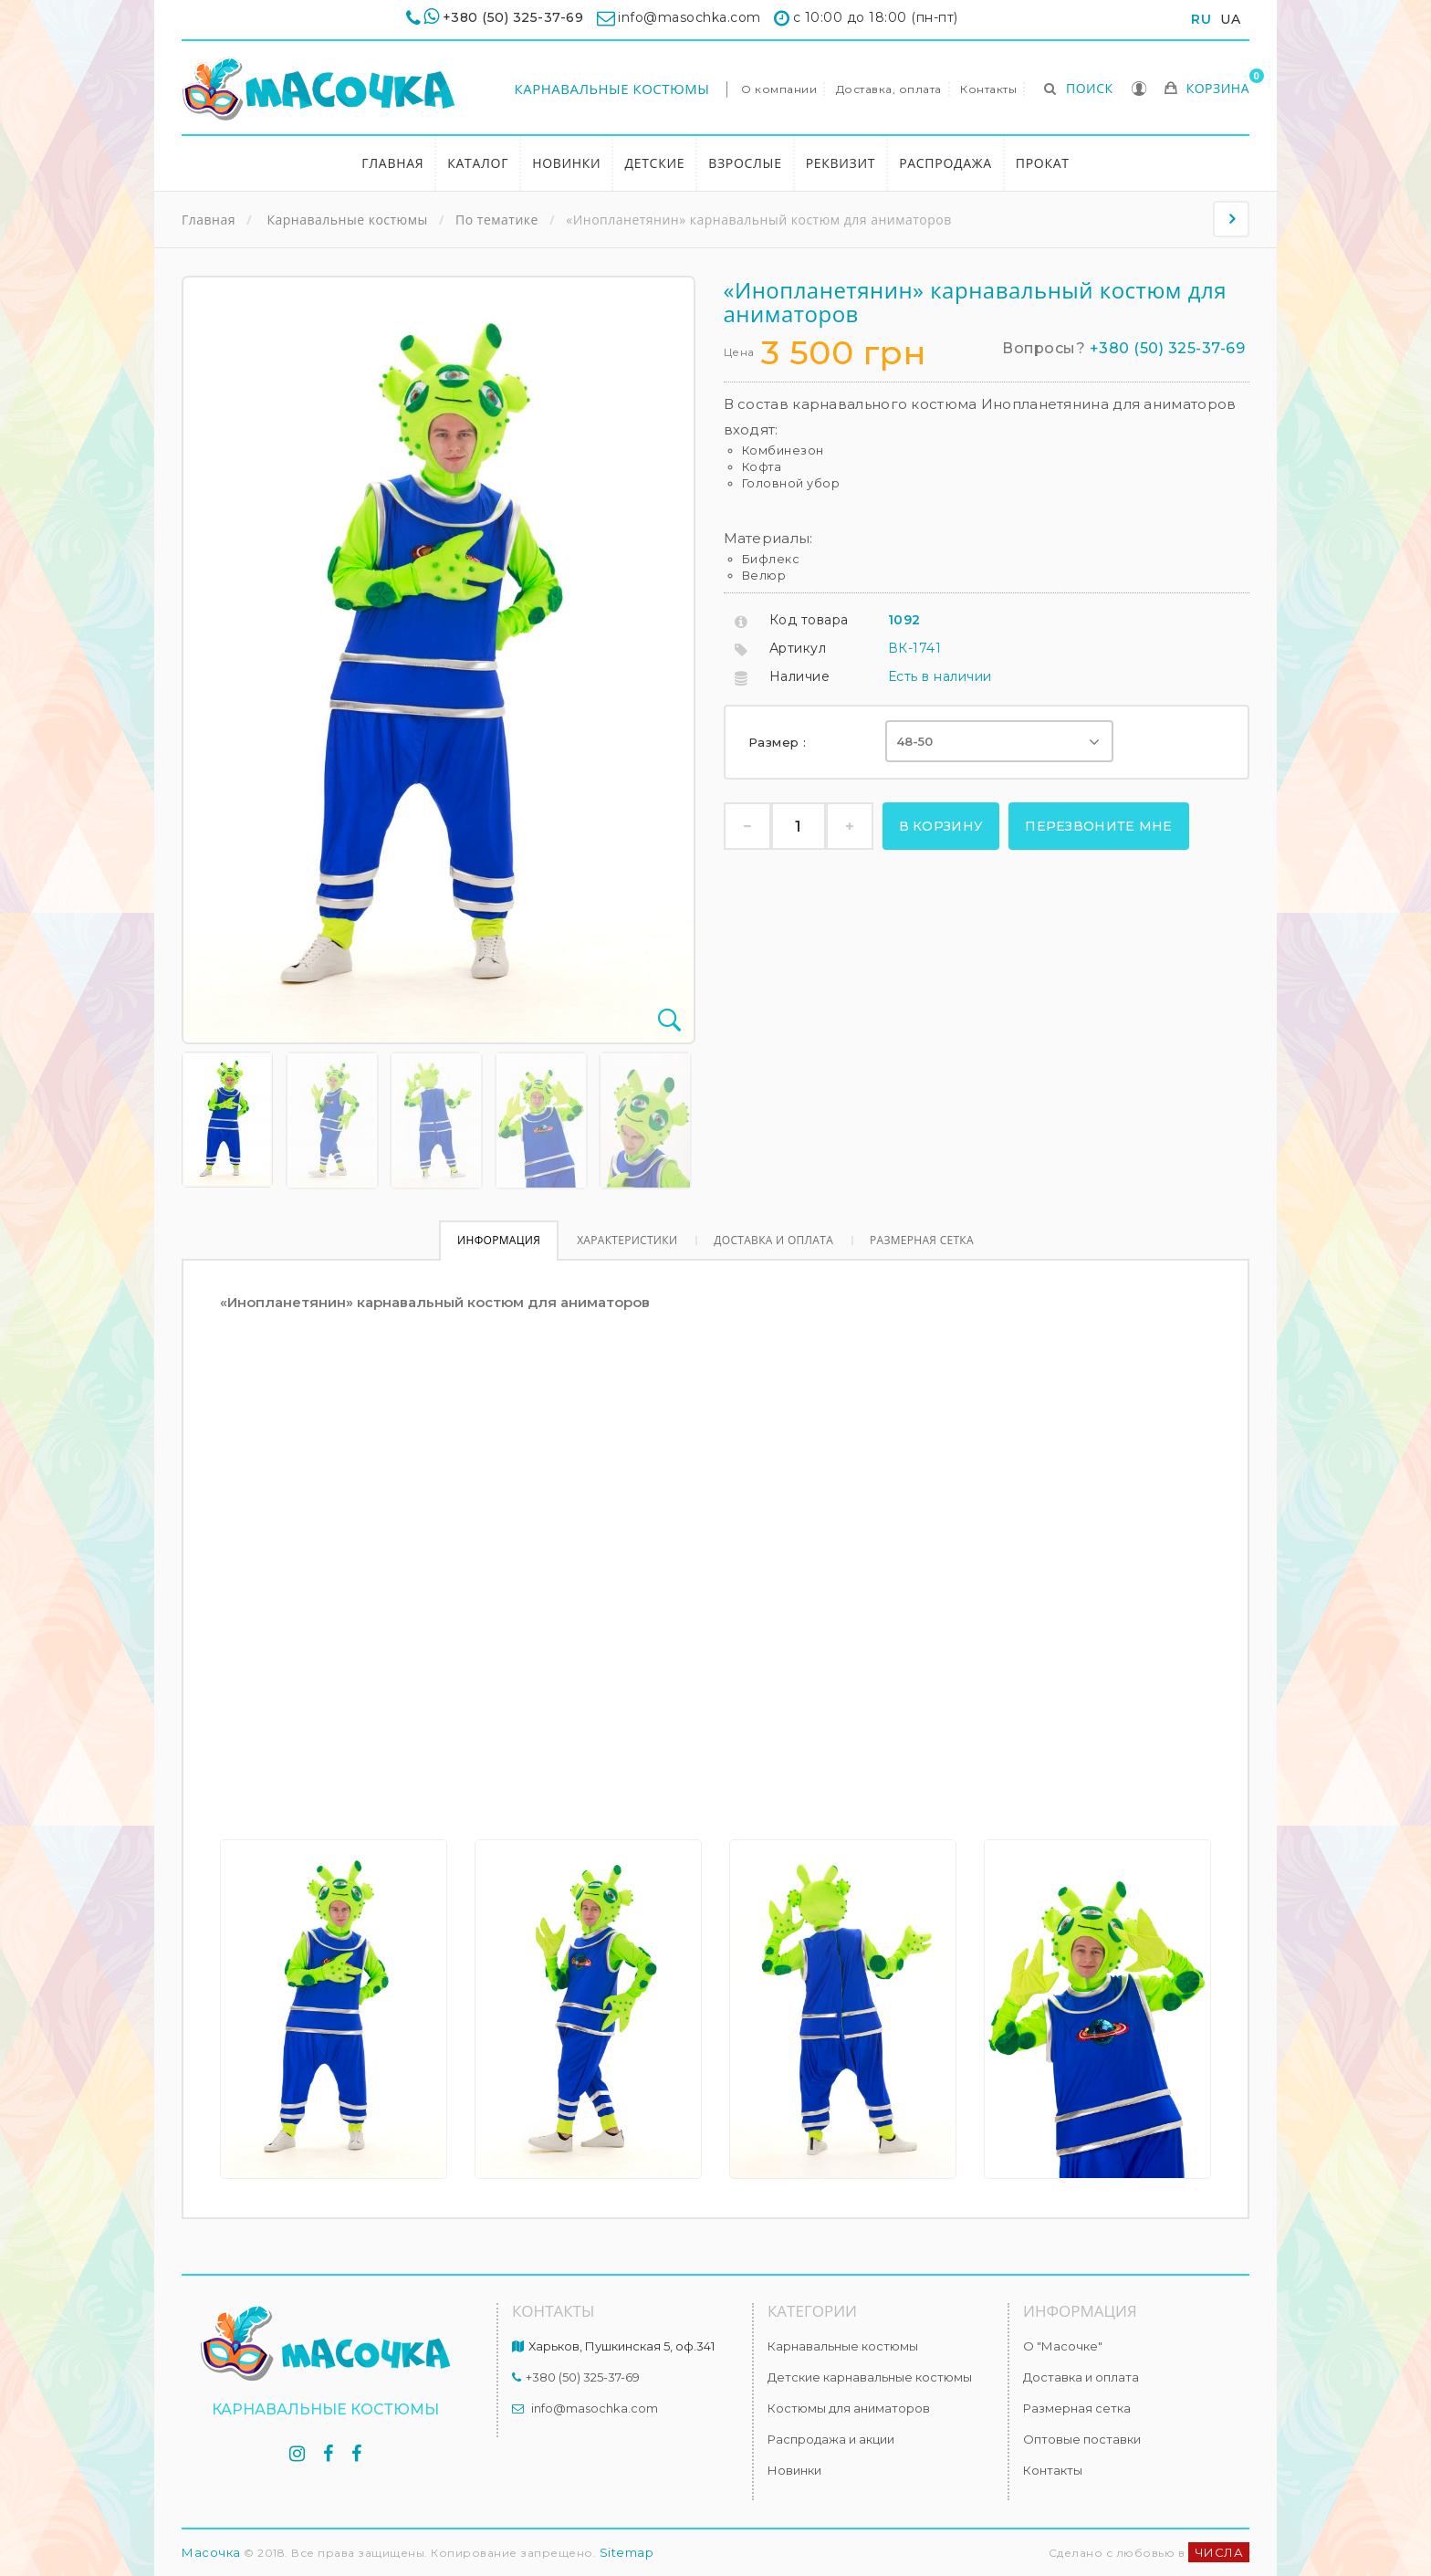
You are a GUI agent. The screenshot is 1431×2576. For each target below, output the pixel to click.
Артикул (798, 648)
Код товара (809, 620)
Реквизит (841, 163)
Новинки (566, 163)
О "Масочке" (1062, 2346)
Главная (392, 163)
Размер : (779, 742)
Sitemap (627, 2552)
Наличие (799, 676)
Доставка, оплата (889, 89)
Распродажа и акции (831, 2439)
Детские (654, 163)
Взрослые (744, 163)
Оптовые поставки (1082, 2439)
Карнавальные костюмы (612, 88)
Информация (498, 1240)
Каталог (477, 163)
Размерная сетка (922, 1240)
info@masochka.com (594, 2408)
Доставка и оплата (773, 1240)
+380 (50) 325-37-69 (513, 17)
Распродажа (945, 163)
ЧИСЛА (1219, 2552)
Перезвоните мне (1099, 826)
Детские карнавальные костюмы (870, 2377)
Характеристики (627, 1240)
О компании (779, 89)
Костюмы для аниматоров (849, 2408)
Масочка (211, 2552)
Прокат (1043, 163)
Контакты (988, 89)
